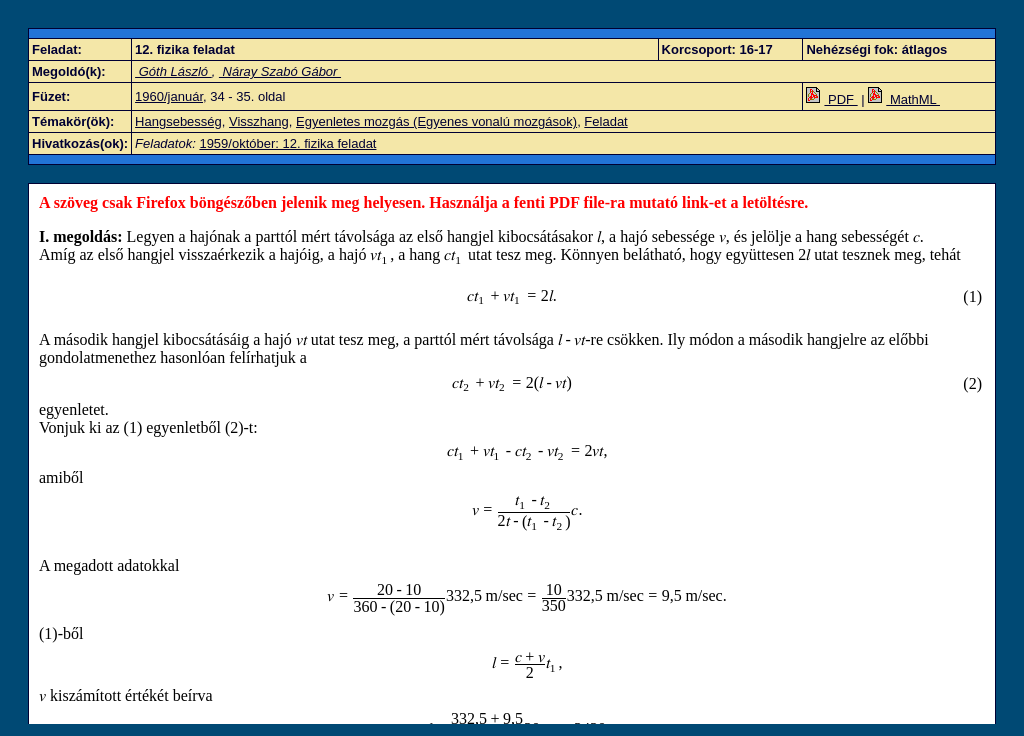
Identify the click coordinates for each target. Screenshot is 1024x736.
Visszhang (259, 121)
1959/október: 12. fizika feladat (287, 143)
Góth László (173, 71)
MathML (904, 99)
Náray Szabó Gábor (280, 71)
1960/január (169, 96)
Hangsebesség (178, 121)
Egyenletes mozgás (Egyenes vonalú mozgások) (436, 121)
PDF (831, 99)
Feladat (605, 121)
